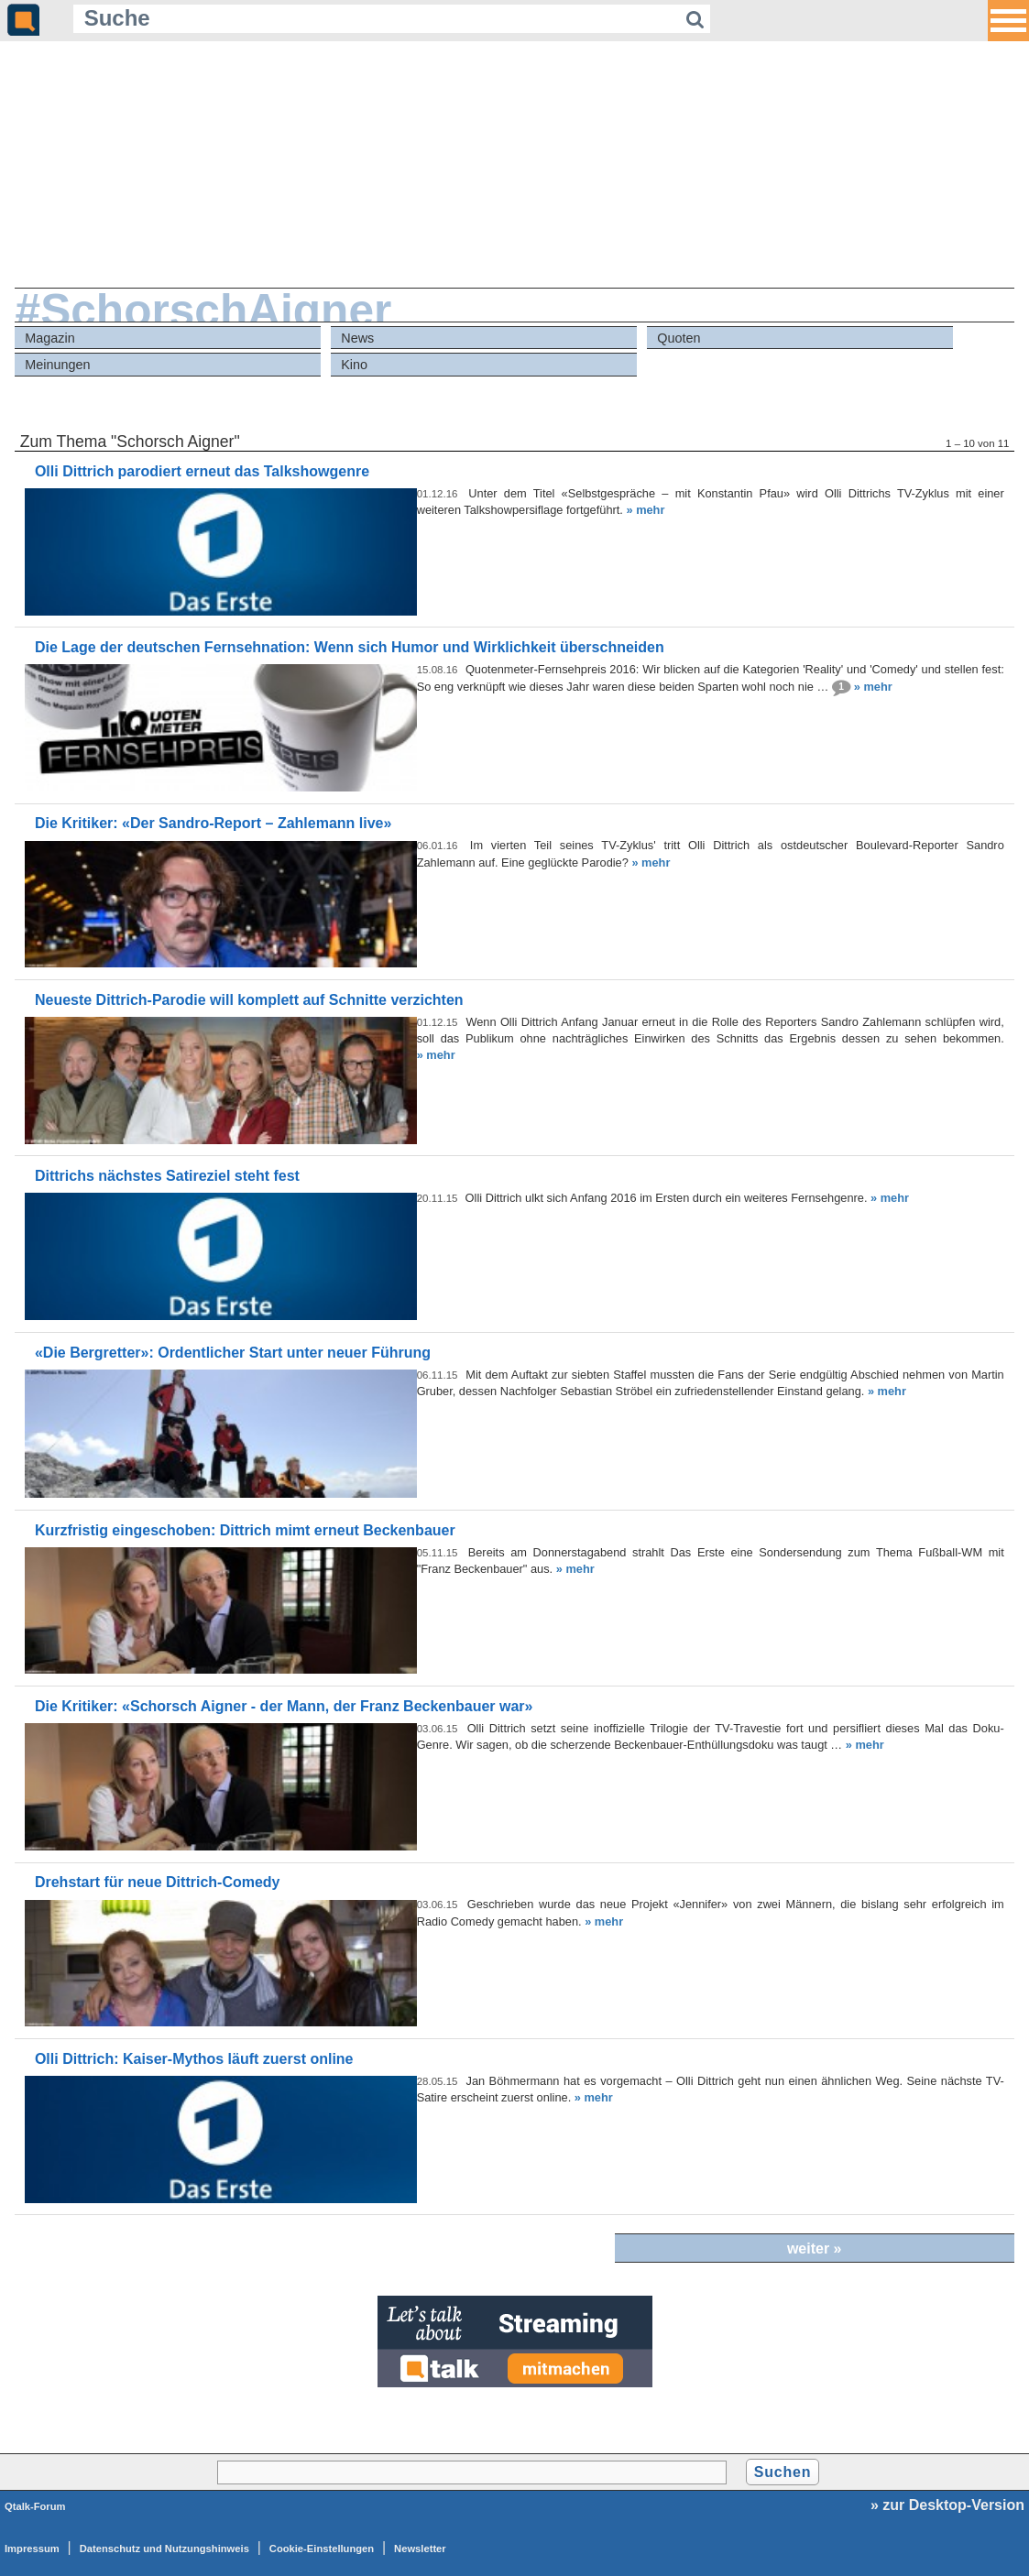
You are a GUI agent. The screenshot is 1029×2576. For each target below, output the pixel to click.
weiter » (814, 2248)
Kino (354, 364)
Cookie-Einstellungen (321, 2548)
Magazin (49, 338)
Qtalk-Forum (35, 2506)
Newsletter (420, 2548)
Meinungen (57, 364)
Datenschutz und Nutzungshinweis (164, 2548)
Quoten (678, 338)
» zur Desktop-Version (947, 2505)
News (357, 338)
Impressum (32, 2548)
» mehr (645, 510)
